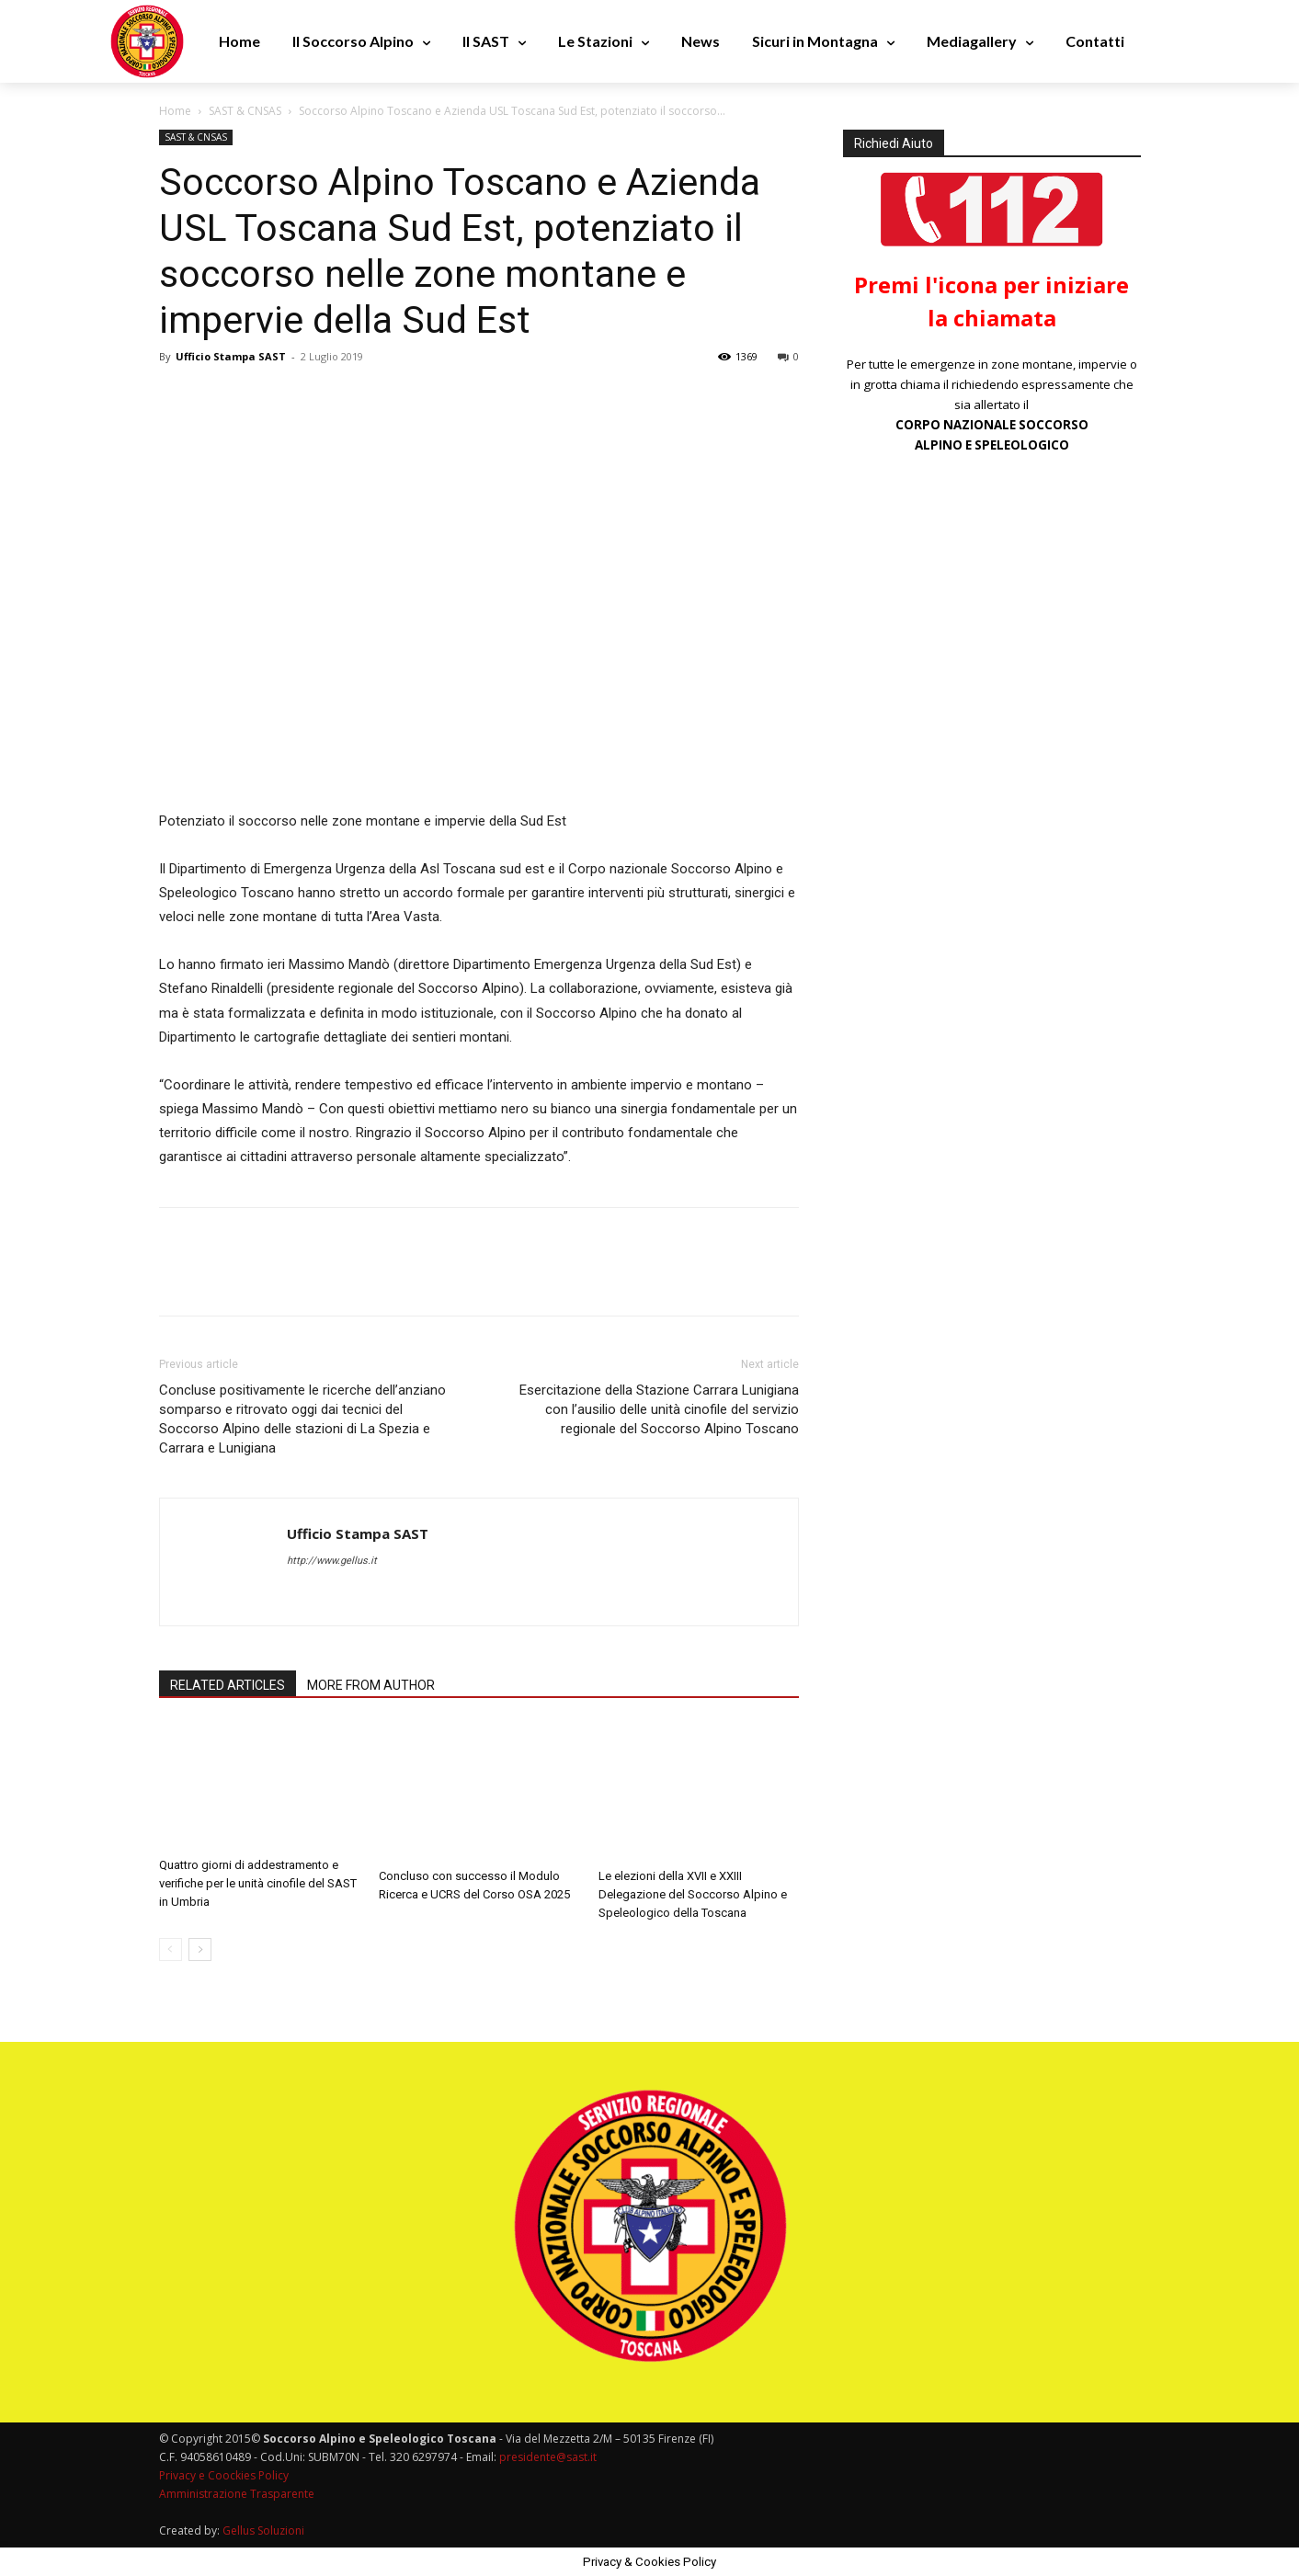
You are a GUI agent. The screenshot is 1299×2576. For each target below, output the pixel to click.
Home (175, 111)
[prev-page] (170, 1949)
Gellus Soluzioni (263, 2530)
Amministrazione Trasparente (236, 2494)
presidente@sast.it (546, 2457)
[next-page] (199, 1949)
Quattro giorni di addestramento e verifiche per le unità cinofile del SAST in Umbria (258, 1883)
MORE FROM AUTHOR (371, 1685)
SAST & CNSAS (245, 111)
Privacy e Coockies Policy (224, 2475)
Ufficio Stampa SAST (231, 356)
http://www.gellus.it (332, 1561)
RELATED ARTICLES (227, 1685)
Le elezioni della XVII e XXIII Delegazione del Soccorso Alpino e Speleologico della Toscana (692, 1894)
